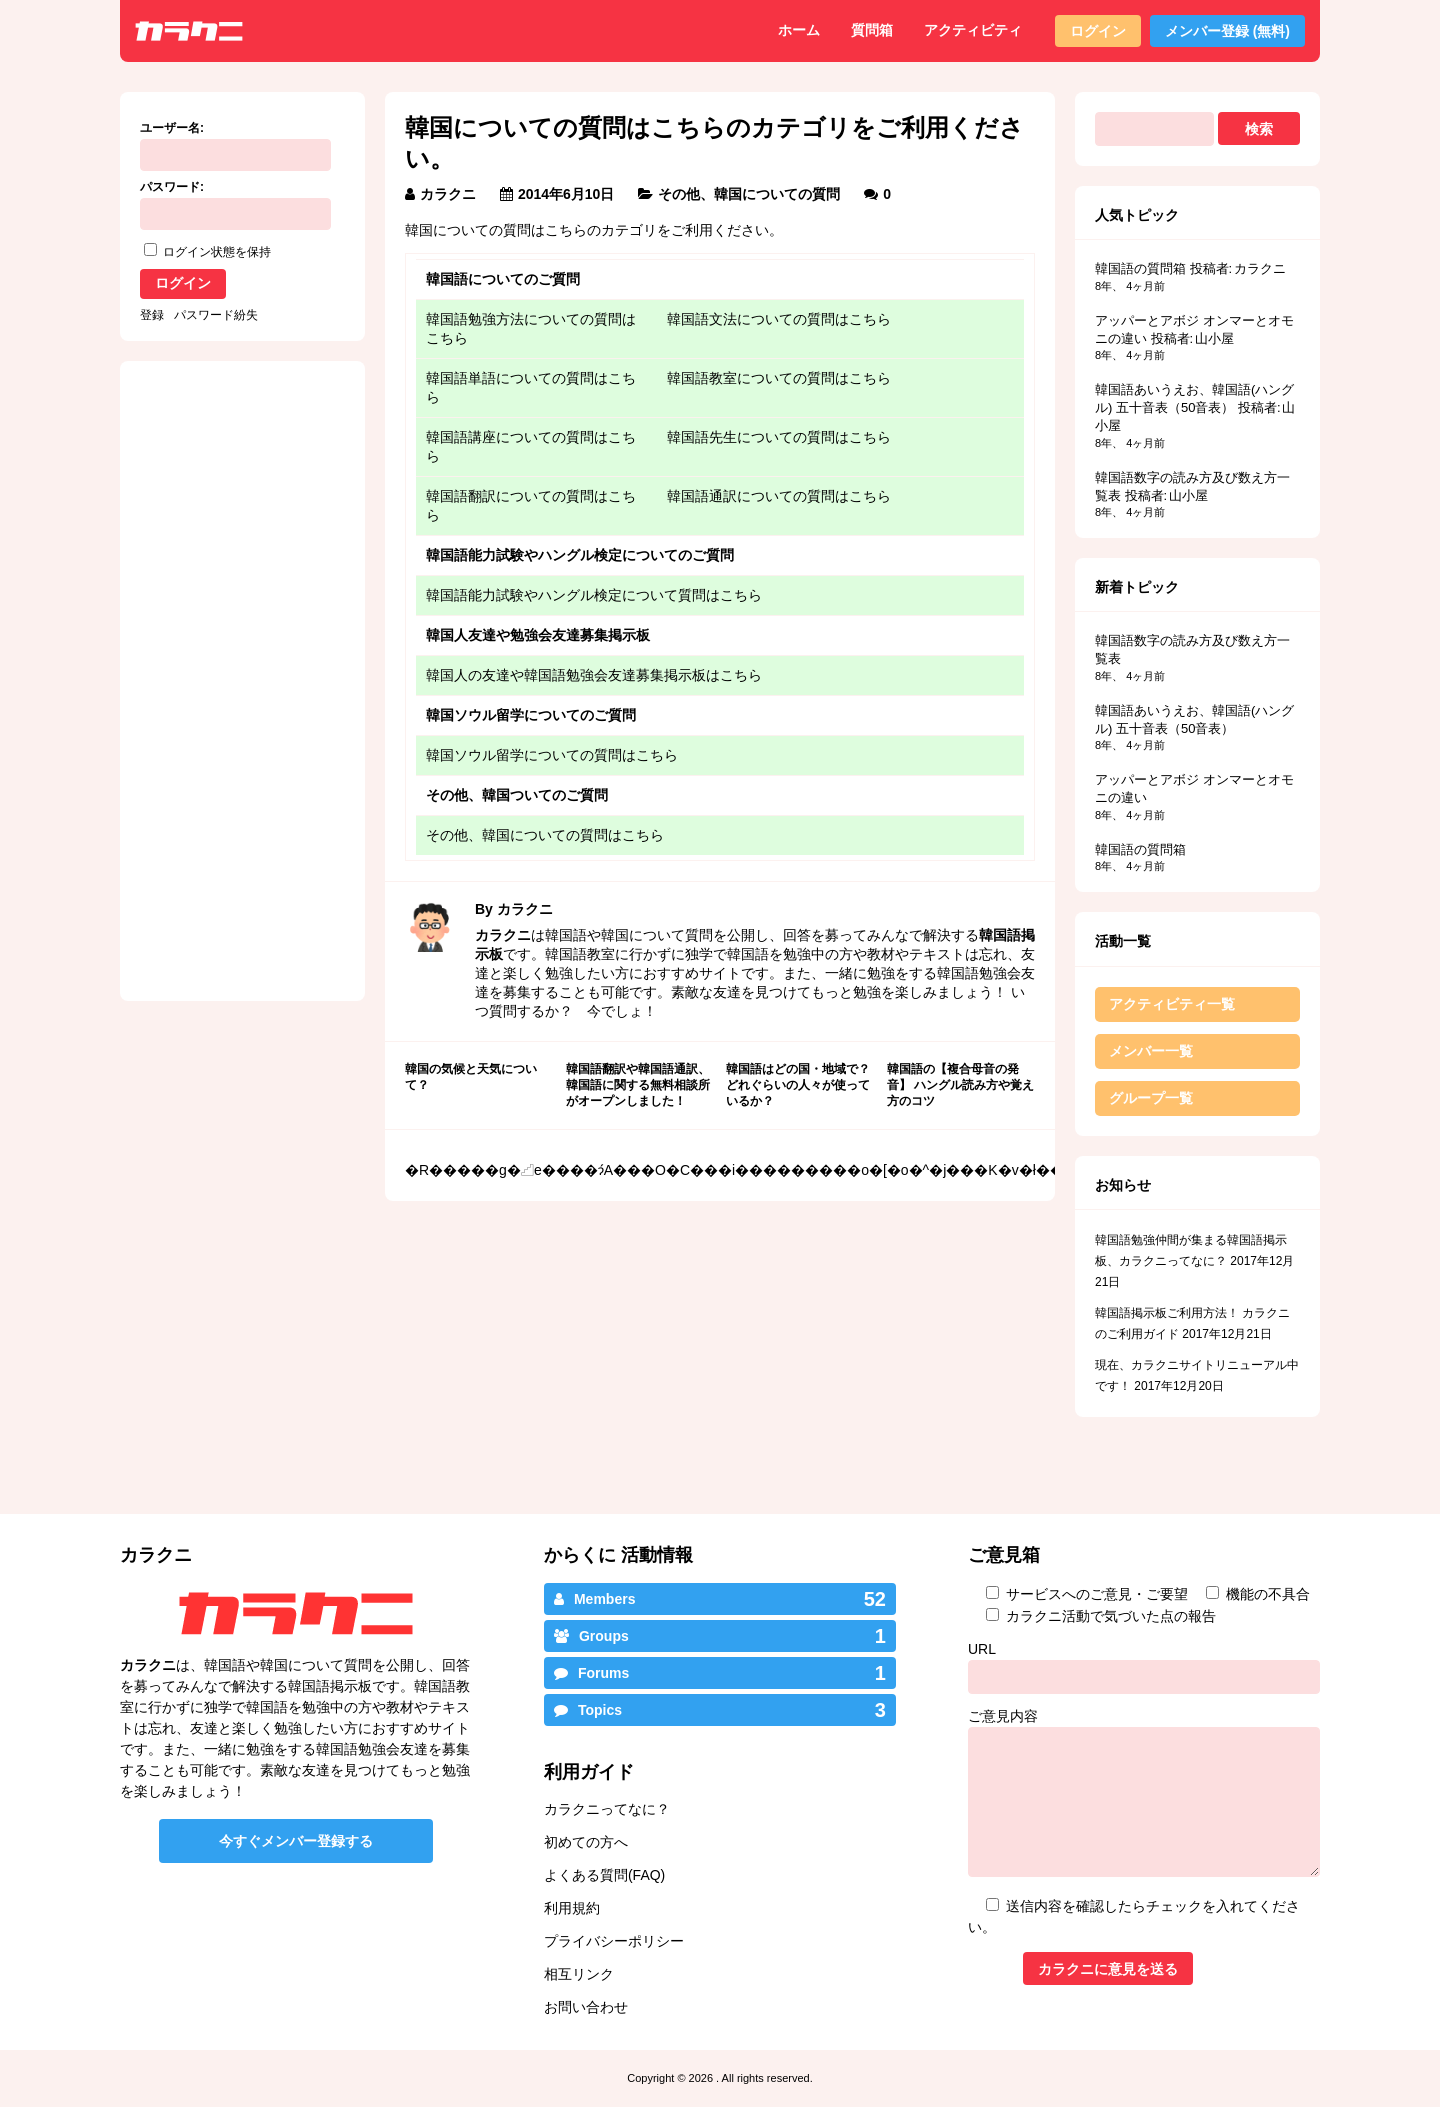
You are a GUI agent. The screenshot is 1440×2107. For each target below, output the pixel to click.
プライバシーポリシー (614, 1941)
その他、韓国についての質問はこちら (545, 835)
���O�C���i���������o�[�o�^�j (779, 1170)
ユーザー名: (172, 128)
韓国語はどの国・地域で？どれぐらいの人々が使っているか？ (798, 1084)
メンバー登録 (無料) (1227, 31)
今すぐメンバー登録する (296, 1841)
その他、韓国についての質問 (749, 194)
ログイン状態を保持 (217, 252)
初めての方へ (586, 1842)
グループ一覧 (1151, 1098)
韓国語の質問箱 (1140, 268)
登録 (152, 315)
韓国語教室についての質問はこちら (779, 378)
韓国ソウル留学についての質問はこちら (552, 755)
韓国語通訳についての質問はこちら (779, 496)
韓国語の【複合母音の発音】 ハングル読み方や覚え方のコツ (960, 1084)
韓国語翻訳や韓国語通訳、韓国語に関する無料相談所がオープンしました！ (638, 1084)
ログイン (1098, 31)
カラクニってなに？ (607, 1809)
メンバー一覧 (1151, 1051)
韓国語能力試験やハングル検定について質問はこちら (594, 595)
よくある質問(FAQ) (604, 1875)
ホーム (799, 30)
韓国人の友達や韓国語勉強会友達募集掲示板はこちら (594, 675)
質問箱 (872, 30)
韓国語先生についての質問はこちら (779, 437)
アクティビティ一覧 (1172, 1004)
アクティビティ (973, 30)
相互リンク (579, 1974)
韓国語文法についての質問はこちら (779, 319)
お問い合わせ (586, 2007)
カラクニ (448, 194)
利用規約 (572, 1908)
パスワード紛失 (216, 315)
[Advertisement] (558, 1343)
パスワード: (172, 187)
